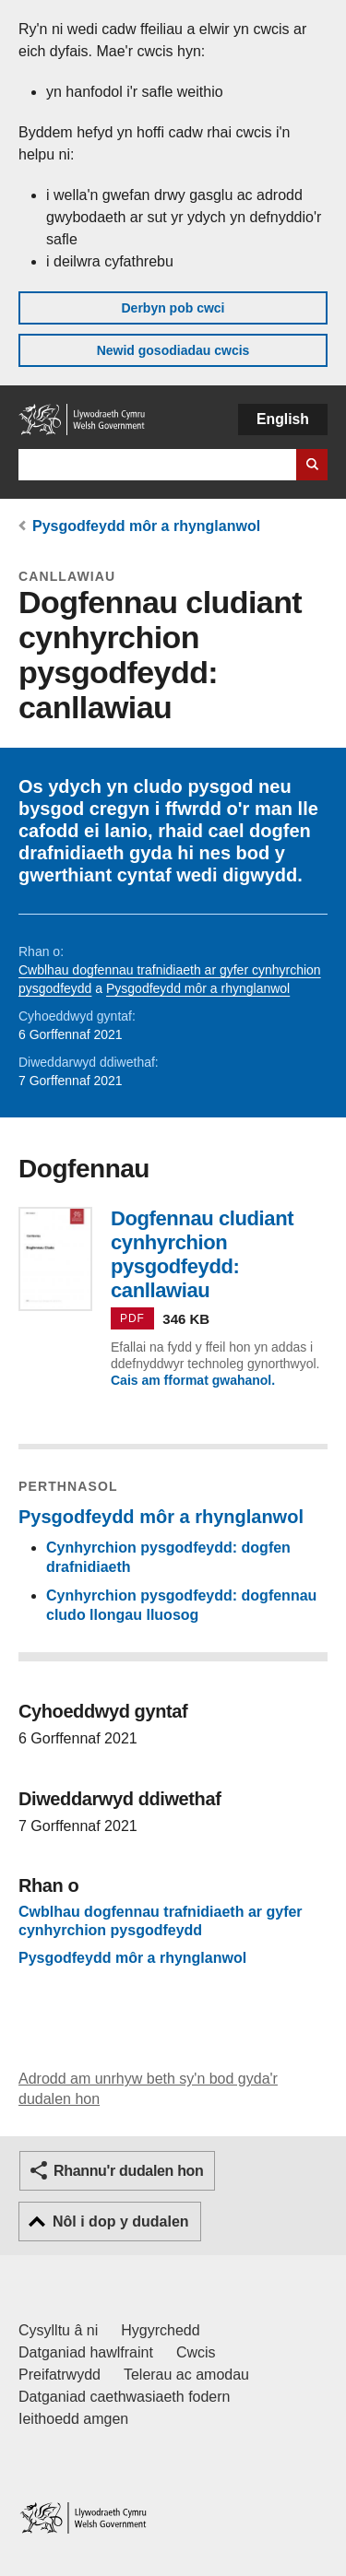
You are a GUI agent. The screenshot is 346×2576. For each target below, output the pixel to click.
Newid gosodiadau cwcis (173, 350)
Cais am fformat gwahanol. (193, 1380)
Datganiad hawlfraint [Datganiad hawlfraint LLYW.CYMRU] (85, 2352)
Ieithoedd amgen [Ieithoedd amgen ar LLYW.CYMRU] (73, 2419)
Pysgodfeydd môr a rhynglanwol (146, 526)
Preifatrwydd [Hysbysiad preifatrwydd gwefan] (59, 2374)
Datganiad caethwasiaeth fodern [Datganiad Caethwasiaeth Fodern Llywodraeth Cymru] (124, 2397)
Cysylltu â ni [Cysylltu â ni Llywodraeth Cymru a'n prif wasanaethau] (58, 2330)
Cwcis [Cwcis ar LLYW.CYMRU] (196, 2352)
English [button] (283, 419)
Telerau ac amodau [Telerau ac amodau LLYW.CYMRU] (186, 2374)
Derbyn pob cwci (172, 308)
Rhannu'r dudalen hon (128, 2171)
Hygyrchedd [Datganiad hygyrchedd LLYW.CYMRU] (160, 2330)
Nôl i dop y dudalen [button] (121, 2221)
